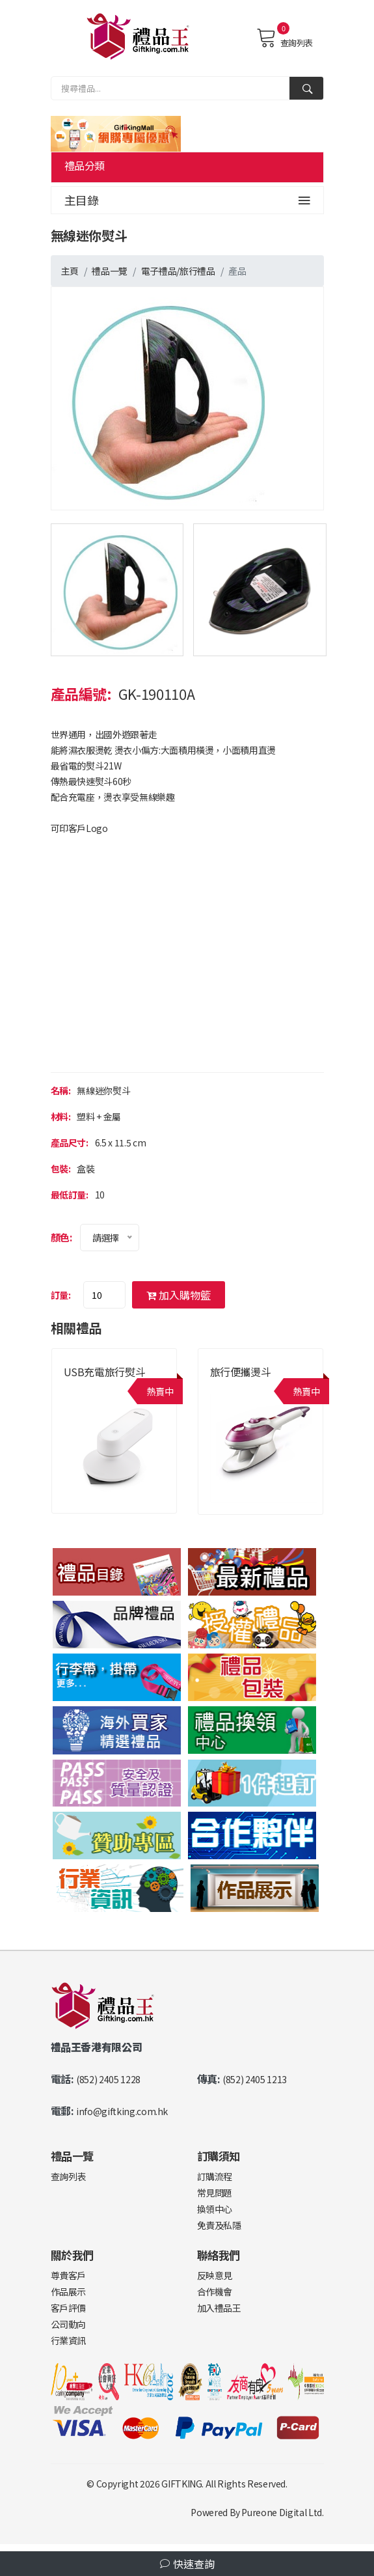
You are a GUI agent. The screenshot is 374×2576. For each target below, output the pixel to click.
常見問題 (215, 2192)
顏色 (60, 1237)
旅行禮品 (197, 270)
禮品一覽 (109, 270)
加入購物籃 (178, 1295)
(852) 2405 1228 (108, 2079)
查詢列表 (284, 38)
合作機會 (215, 2291)
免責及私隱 (219, 2225)
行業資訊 (69, 2340)
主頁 (70, 270)
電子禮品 (159, 270)
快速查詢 (187, 2563)
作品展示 (69, 2291)
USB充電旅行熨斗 (105, 1371)
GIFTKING (181, 2483)
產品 (237, 270)
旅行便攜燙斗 (240, 1371)
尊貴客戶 (69, 2275)
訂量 (59, 1294)
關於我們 (72, 2255)
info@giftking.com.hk (122, 2111)
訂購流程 (215, 2176)
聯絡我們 (219, 2255)
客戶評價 (69, 2307)
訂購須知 (219, 2156)
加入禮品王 (219, 2307)
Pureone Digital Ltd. (282, 2512)
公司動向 (69, 2324)
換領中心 (215, 2208)
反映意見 (215, 2275)
